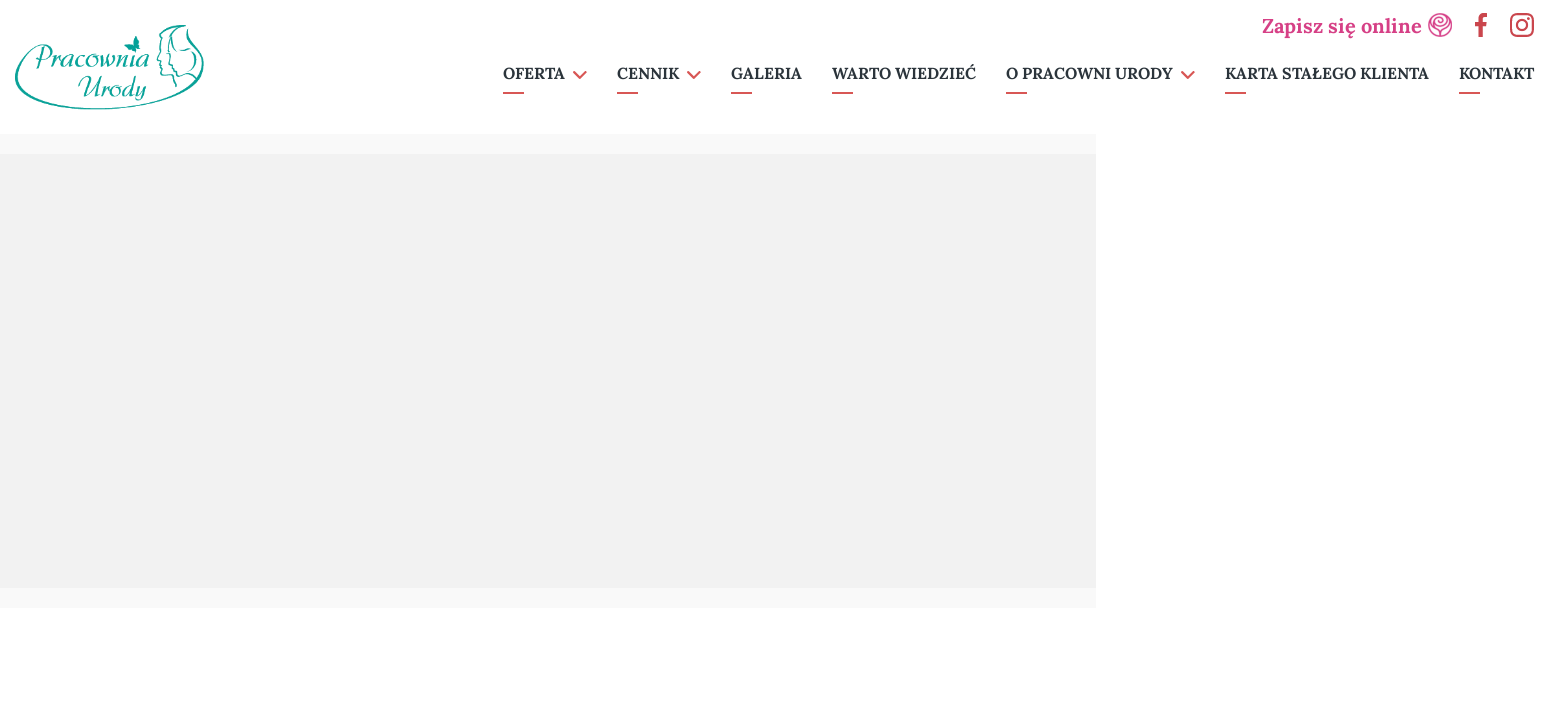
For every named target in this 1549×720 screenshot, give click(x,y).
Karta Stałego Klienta (1327, 73)
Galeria (766, 73)
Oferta (534, 73)
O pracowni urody (1089, 73)
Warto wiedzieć (904, 73)
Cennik (648, 73)
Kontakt (1496, 73)
